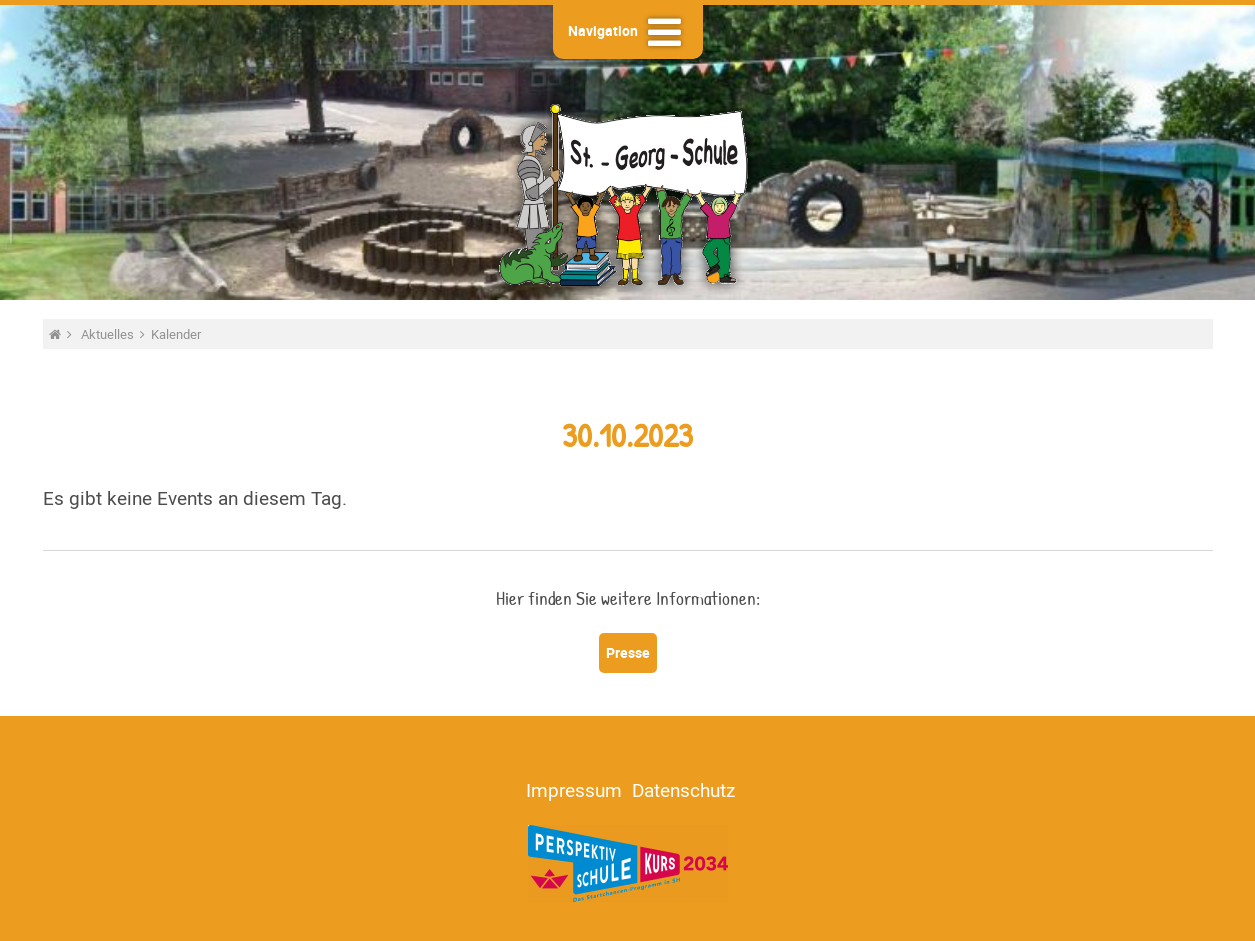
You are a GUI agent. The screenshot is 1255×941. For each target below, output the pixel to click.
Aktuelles (109, 334)
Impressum (574, 790)
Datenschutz (683, 790)
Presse (628, 652)
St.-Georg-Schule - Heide (628, 192)
